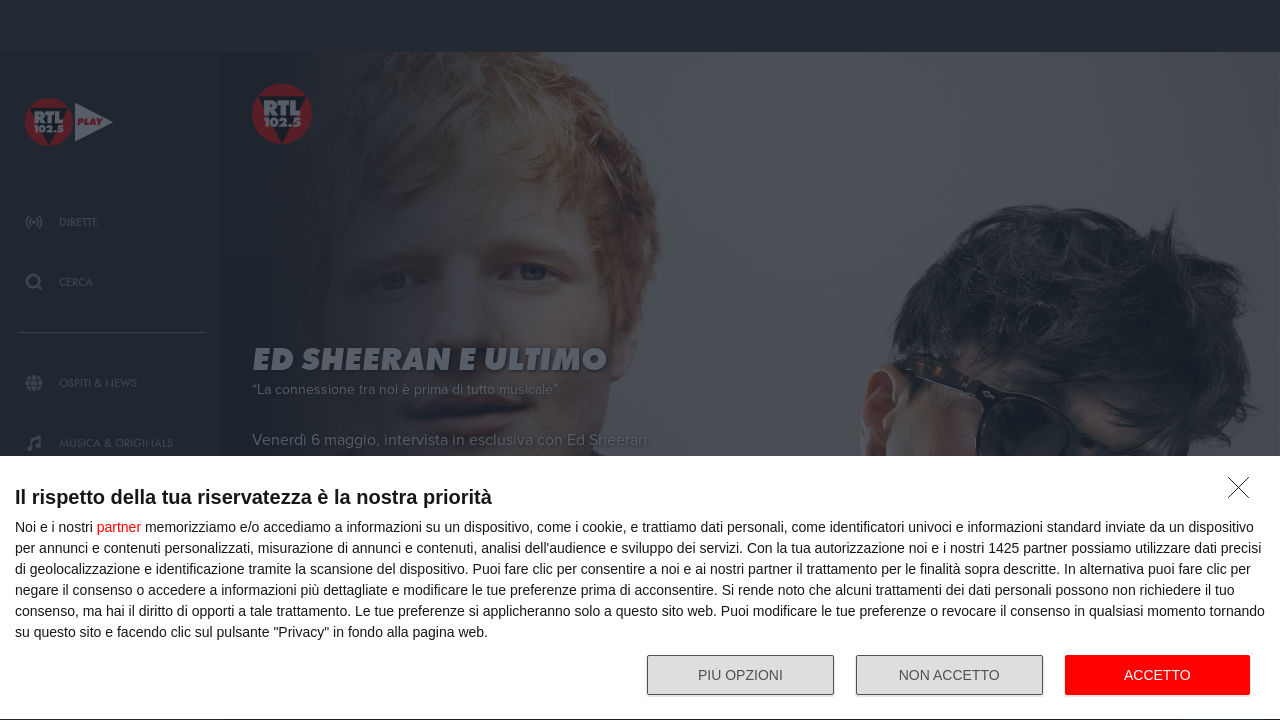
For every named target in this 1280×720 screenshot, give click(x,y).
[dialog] (640, 588)
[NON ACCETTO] (1244, 493)
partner (119, 527)
